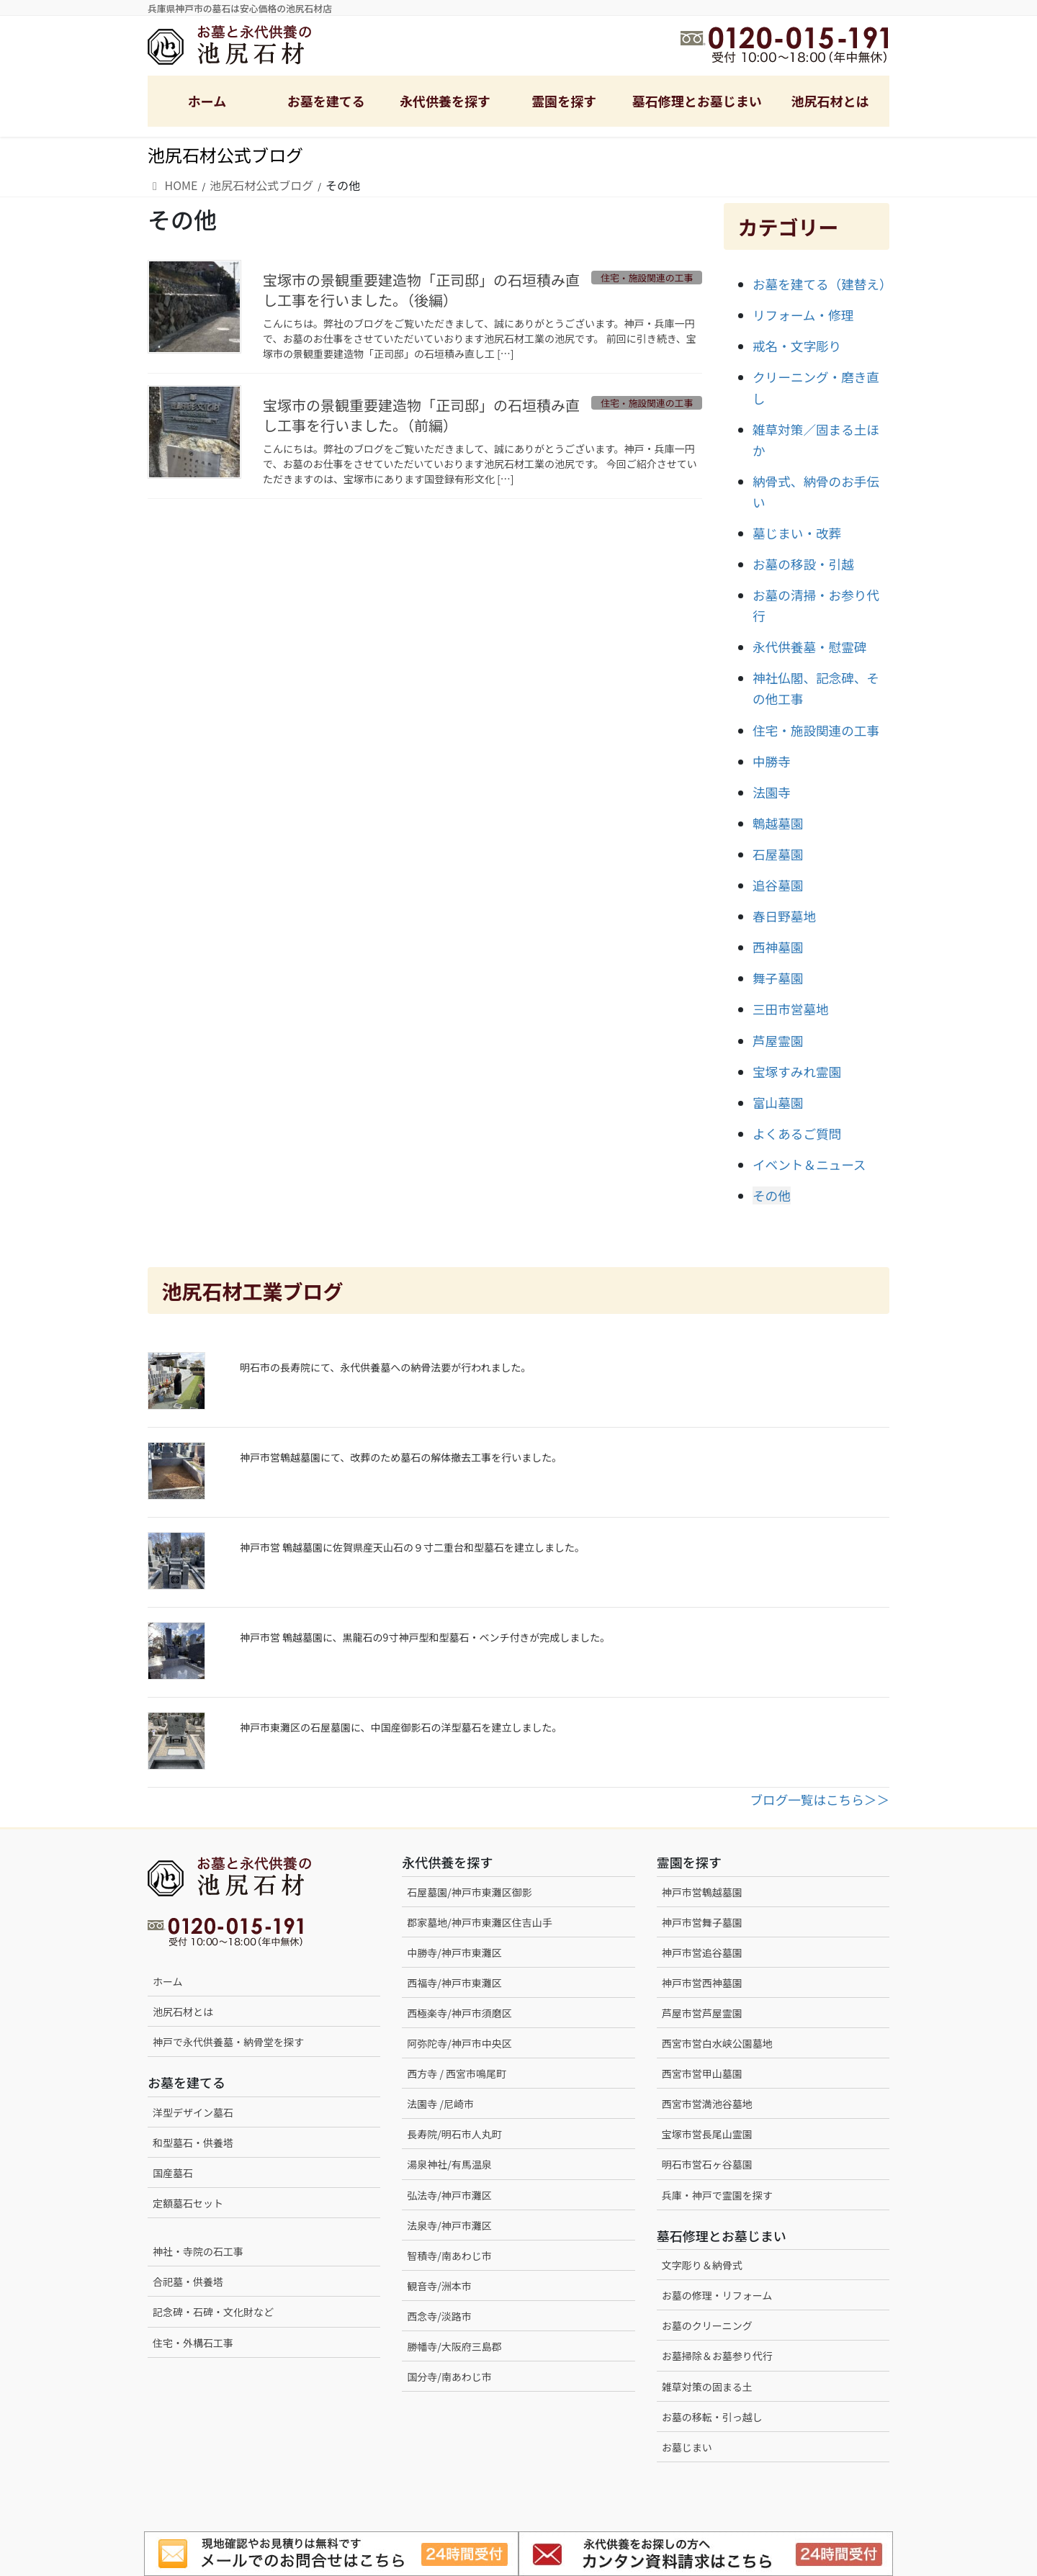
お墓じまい (687, 2447)
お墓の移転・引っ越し (712, 2417)
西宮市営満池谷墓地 (707, 2104)
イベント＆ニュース (809, 1165)
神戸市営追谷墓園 (702, 1952)
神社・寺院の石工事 (198, 2251)
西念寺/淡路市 (439, 2316)
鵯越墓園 (778, 823)
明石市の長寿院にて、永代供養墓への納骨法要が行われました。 (385, 1367)
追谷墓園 (778, 885)
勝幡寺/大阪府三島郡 (454, 2346)
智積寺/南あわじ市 (449, 2255)
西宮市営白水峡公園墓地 (717, 2043)
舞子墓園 (778, 978)
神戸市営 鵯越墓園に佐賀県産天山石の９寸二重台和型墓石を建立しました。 (412, 1547)
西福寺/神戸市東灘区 (454, 1983)
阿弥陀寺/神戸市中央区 (459, 2043)
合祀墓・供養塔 (188, 2281)
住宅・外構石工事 (193, 2343)
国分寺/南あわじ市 (449, 2376)
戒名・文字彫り (797, 346)
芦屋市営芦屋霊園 (702, 2013)
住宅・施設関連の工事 (816, 730)
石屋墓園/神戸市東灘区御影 (469, 1892)
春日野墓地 (784, 916)
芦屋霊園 (778, 1041)
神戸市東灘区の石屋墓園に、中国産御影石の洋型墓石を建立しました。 (401, 1727)
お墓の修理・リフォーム (717, 2295)
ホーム (168, 1981)
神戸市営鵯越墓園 (702, 1892)
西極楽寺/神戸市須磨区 (459, 2013)
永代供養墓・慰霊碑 (809, 647)
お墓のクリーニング (707, 2325)
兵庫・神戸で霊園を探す (717, 2195)
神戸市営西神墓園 (702, 1983)
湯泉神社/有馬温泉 (449, 2164)
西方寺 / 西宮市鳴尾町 (456, 2073)
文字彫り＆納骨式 (702, 2265)
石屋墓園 (778, 854)
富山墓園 (778, 1103)
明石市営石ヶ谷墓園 (707, 2164)
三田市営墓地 (791, 1009)
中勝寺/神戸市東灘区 (454, 1952)
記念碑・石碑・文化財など (213, 2312)
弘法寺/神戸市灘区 (449, 2195)
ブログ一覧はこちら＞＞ (819, 1800)
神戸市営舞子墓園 (702, 1922)
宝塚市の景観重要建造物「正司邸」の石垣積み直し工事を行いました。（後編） (421, 289)
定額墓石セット (188, 2203)
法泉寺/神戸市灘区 (449, 2225)
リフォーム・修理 (803, 315)
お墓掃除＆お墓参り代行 (717, 2355)
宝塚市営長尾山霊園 (707, 2134)
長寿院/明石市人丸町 (454, 2134)
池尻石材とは (183, 2011)
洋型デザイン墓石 (193, 2112)
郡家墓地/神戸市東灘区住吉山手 (479, 1922)
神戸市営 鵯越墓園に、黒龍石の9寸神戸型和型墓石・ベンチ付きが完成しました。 (425, 1637)
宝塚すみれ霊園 (797, 1072)
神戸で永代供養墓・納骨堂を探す (228, 2042)
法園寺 (772, 792)
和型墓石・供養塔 (193, 2142)
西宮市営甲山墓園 (702, 2073)
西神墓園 (778, 947)
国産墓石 (173, 2173)
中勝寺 (772, 761)
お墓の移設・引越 (803, 564)
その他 (772, 1195)
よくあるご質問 (797, 1134)
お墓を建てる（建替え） (822, 284)
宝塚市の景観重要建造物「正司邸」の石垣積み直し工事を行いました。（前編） (421, 415)
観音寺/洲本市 (444, 2286)
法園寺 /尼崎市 (440, 2104)
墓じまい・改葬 (797, 533)
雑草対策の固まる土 (707, 2386)
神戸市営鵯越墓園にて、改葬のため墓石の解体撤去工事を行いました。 (401, 1457)
